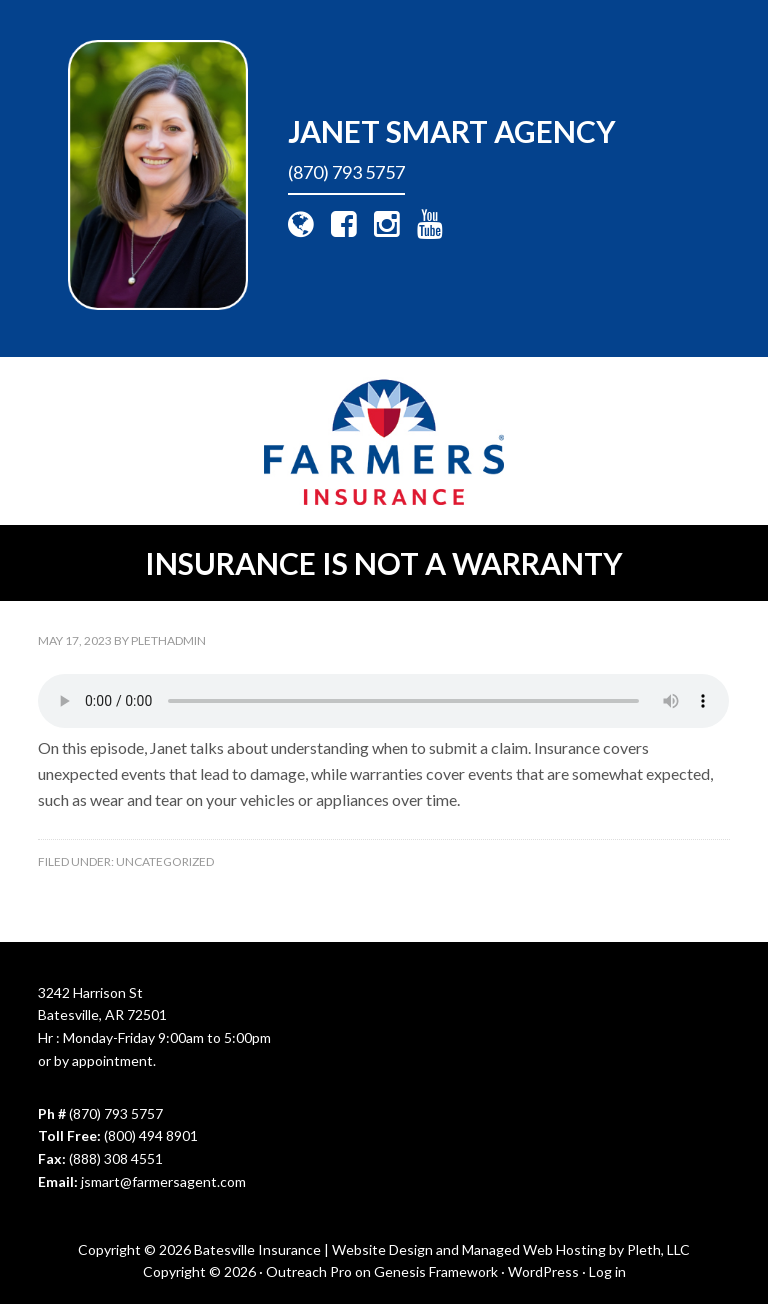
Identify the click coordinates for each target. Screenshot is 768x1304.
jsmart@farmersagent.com (163, 1181)
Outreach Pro (309, 1271)
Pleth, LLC (658, 1249)
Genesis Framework (436, 1271)
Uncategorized (165, 861)
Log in (607, 1271)
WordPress (543, 1271)
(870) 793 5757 (346, 172)
